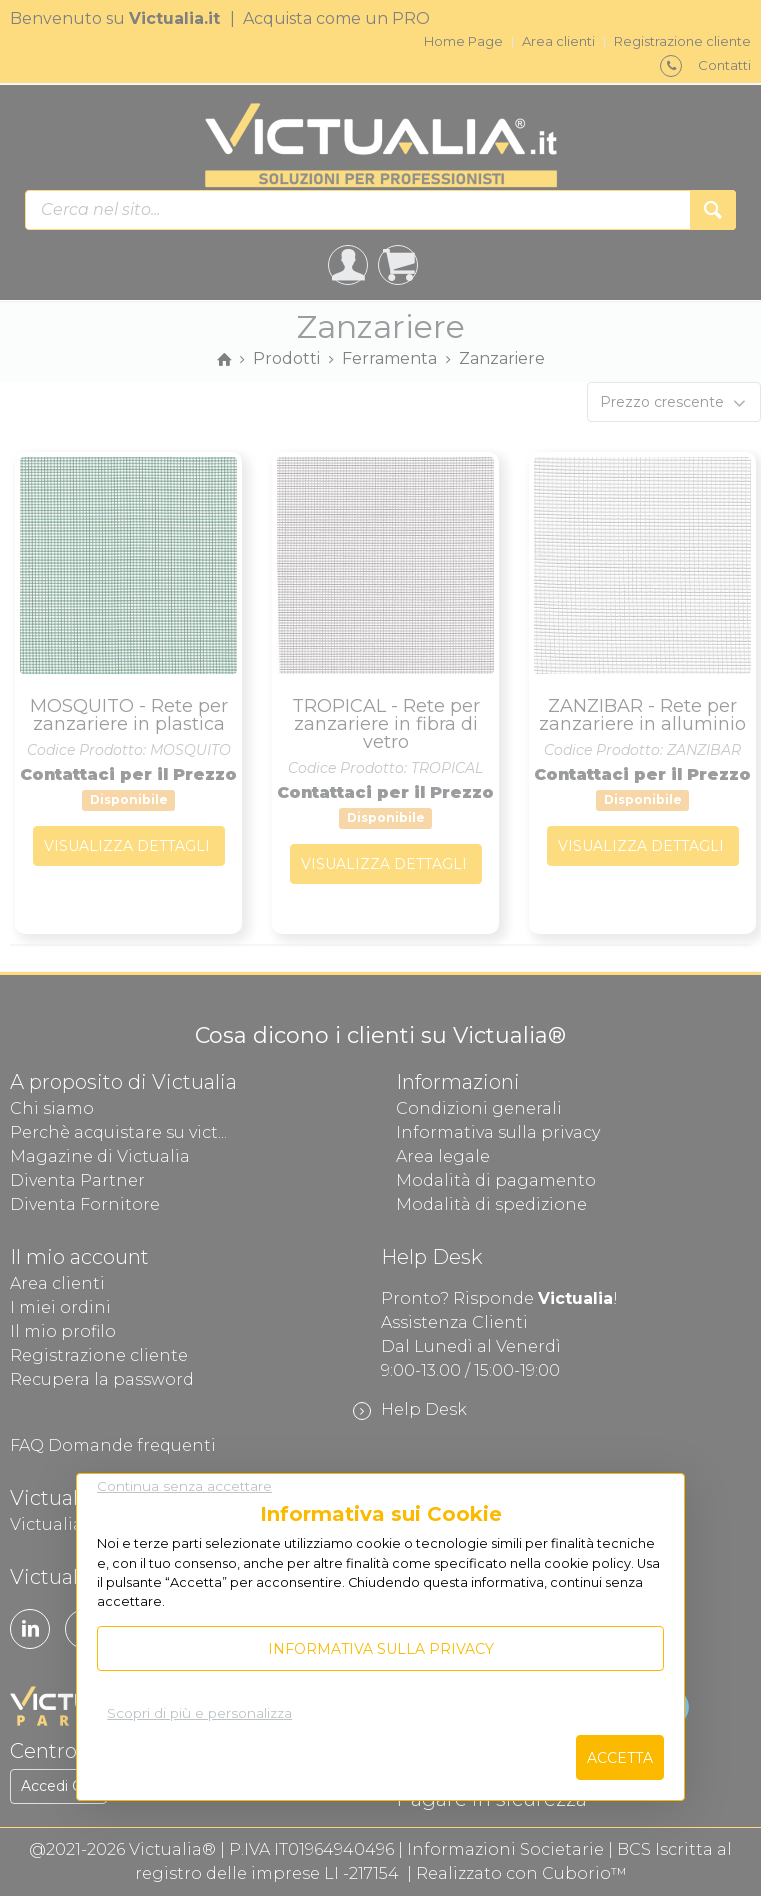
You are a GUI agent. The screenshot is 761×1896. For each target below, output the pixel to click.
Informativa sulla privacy (381, 1649)
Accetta (620, 1758)
